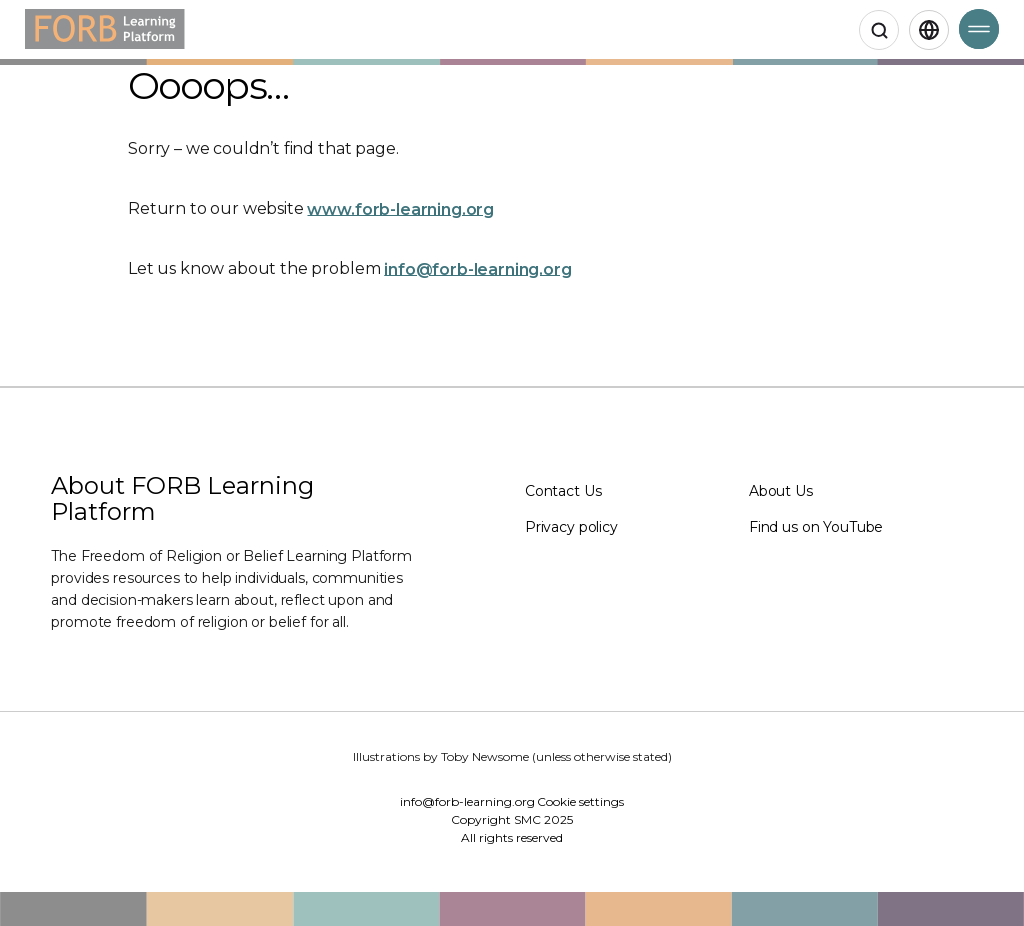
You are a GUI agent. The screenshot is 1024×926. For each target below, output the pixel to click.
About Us (781, 491)
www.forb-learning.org (400, 208)
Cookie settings (580, 801)
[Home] (105, 29)
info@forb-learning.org (477, 268)
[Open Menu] (979, 29)
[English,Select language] (929, 30)
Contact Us (563, 491)
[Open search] (879, 30)
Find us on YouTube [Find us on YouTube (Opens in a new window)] (816, 527)
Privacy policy (571, 527)
